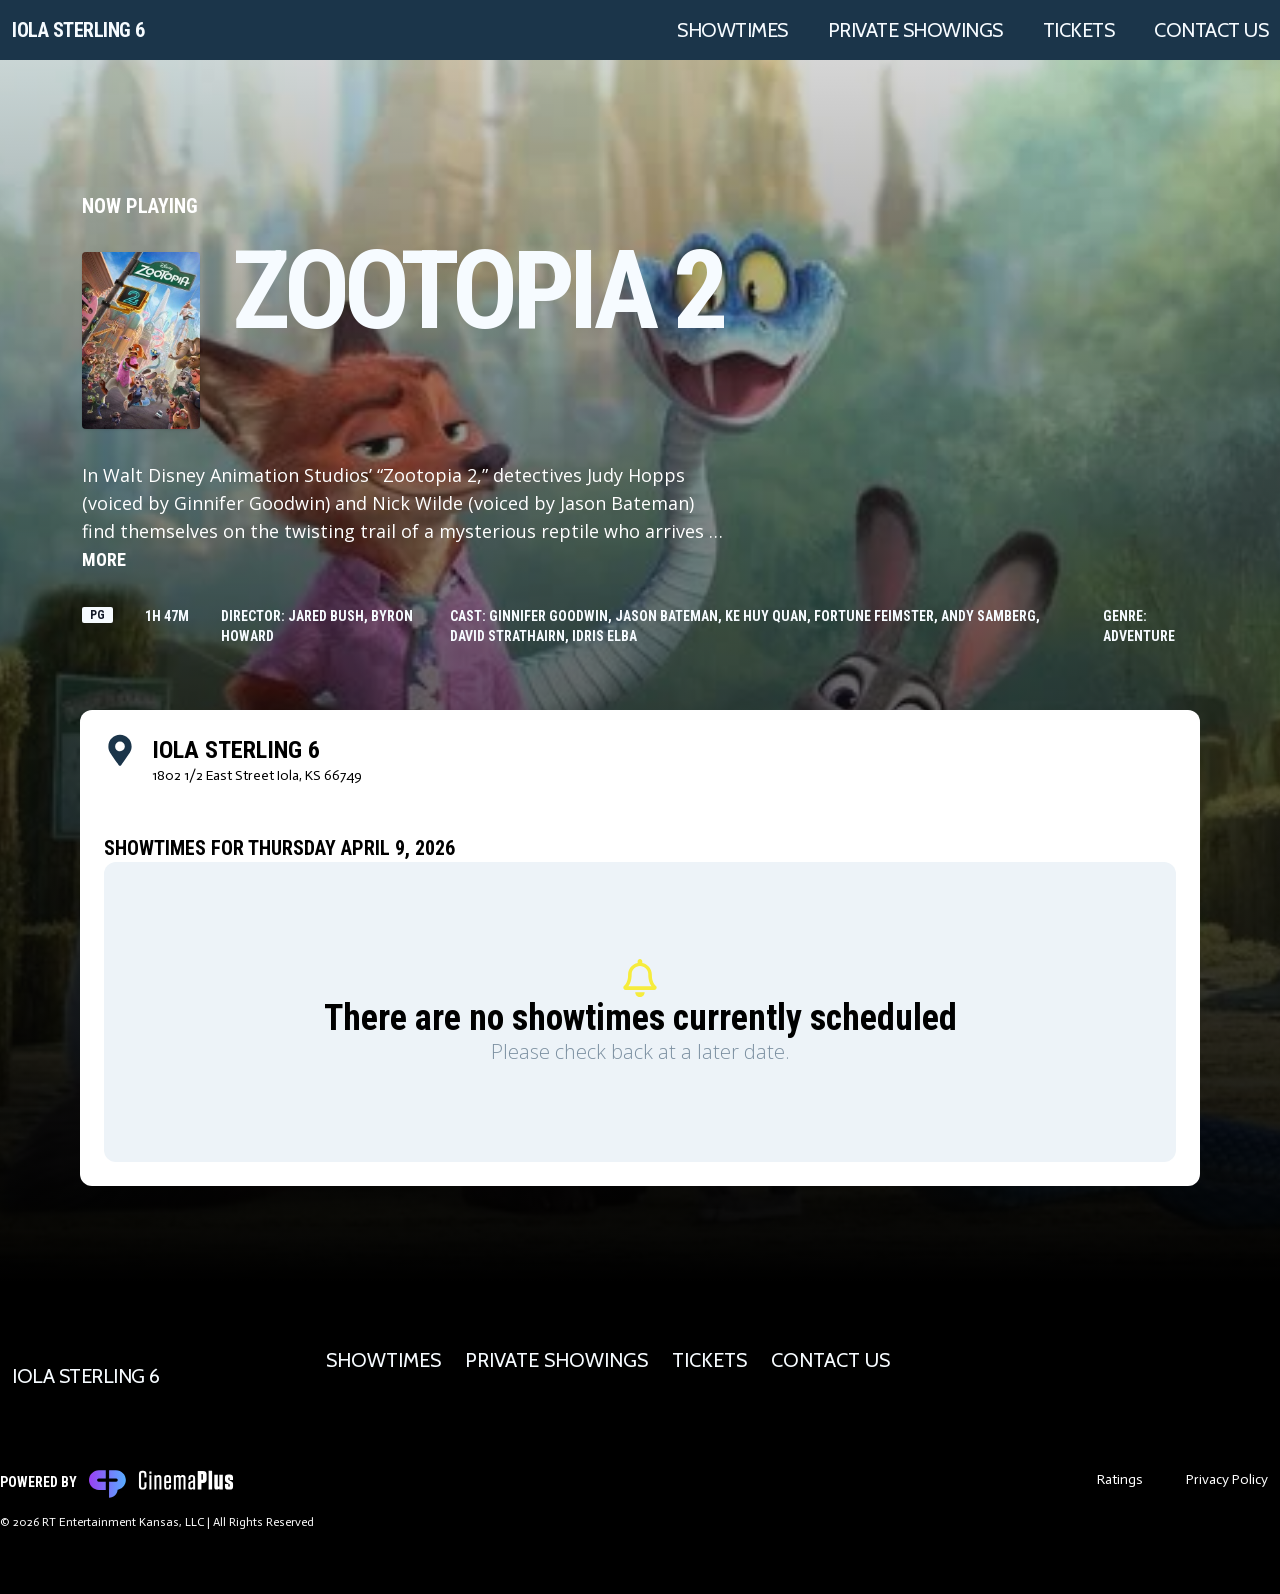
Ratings (1120, 1479)
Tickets (1079, 30)
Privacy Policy (1227, 1479)
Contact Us (1211, 30)
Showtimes (732, 30)
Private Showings (915, 30)
